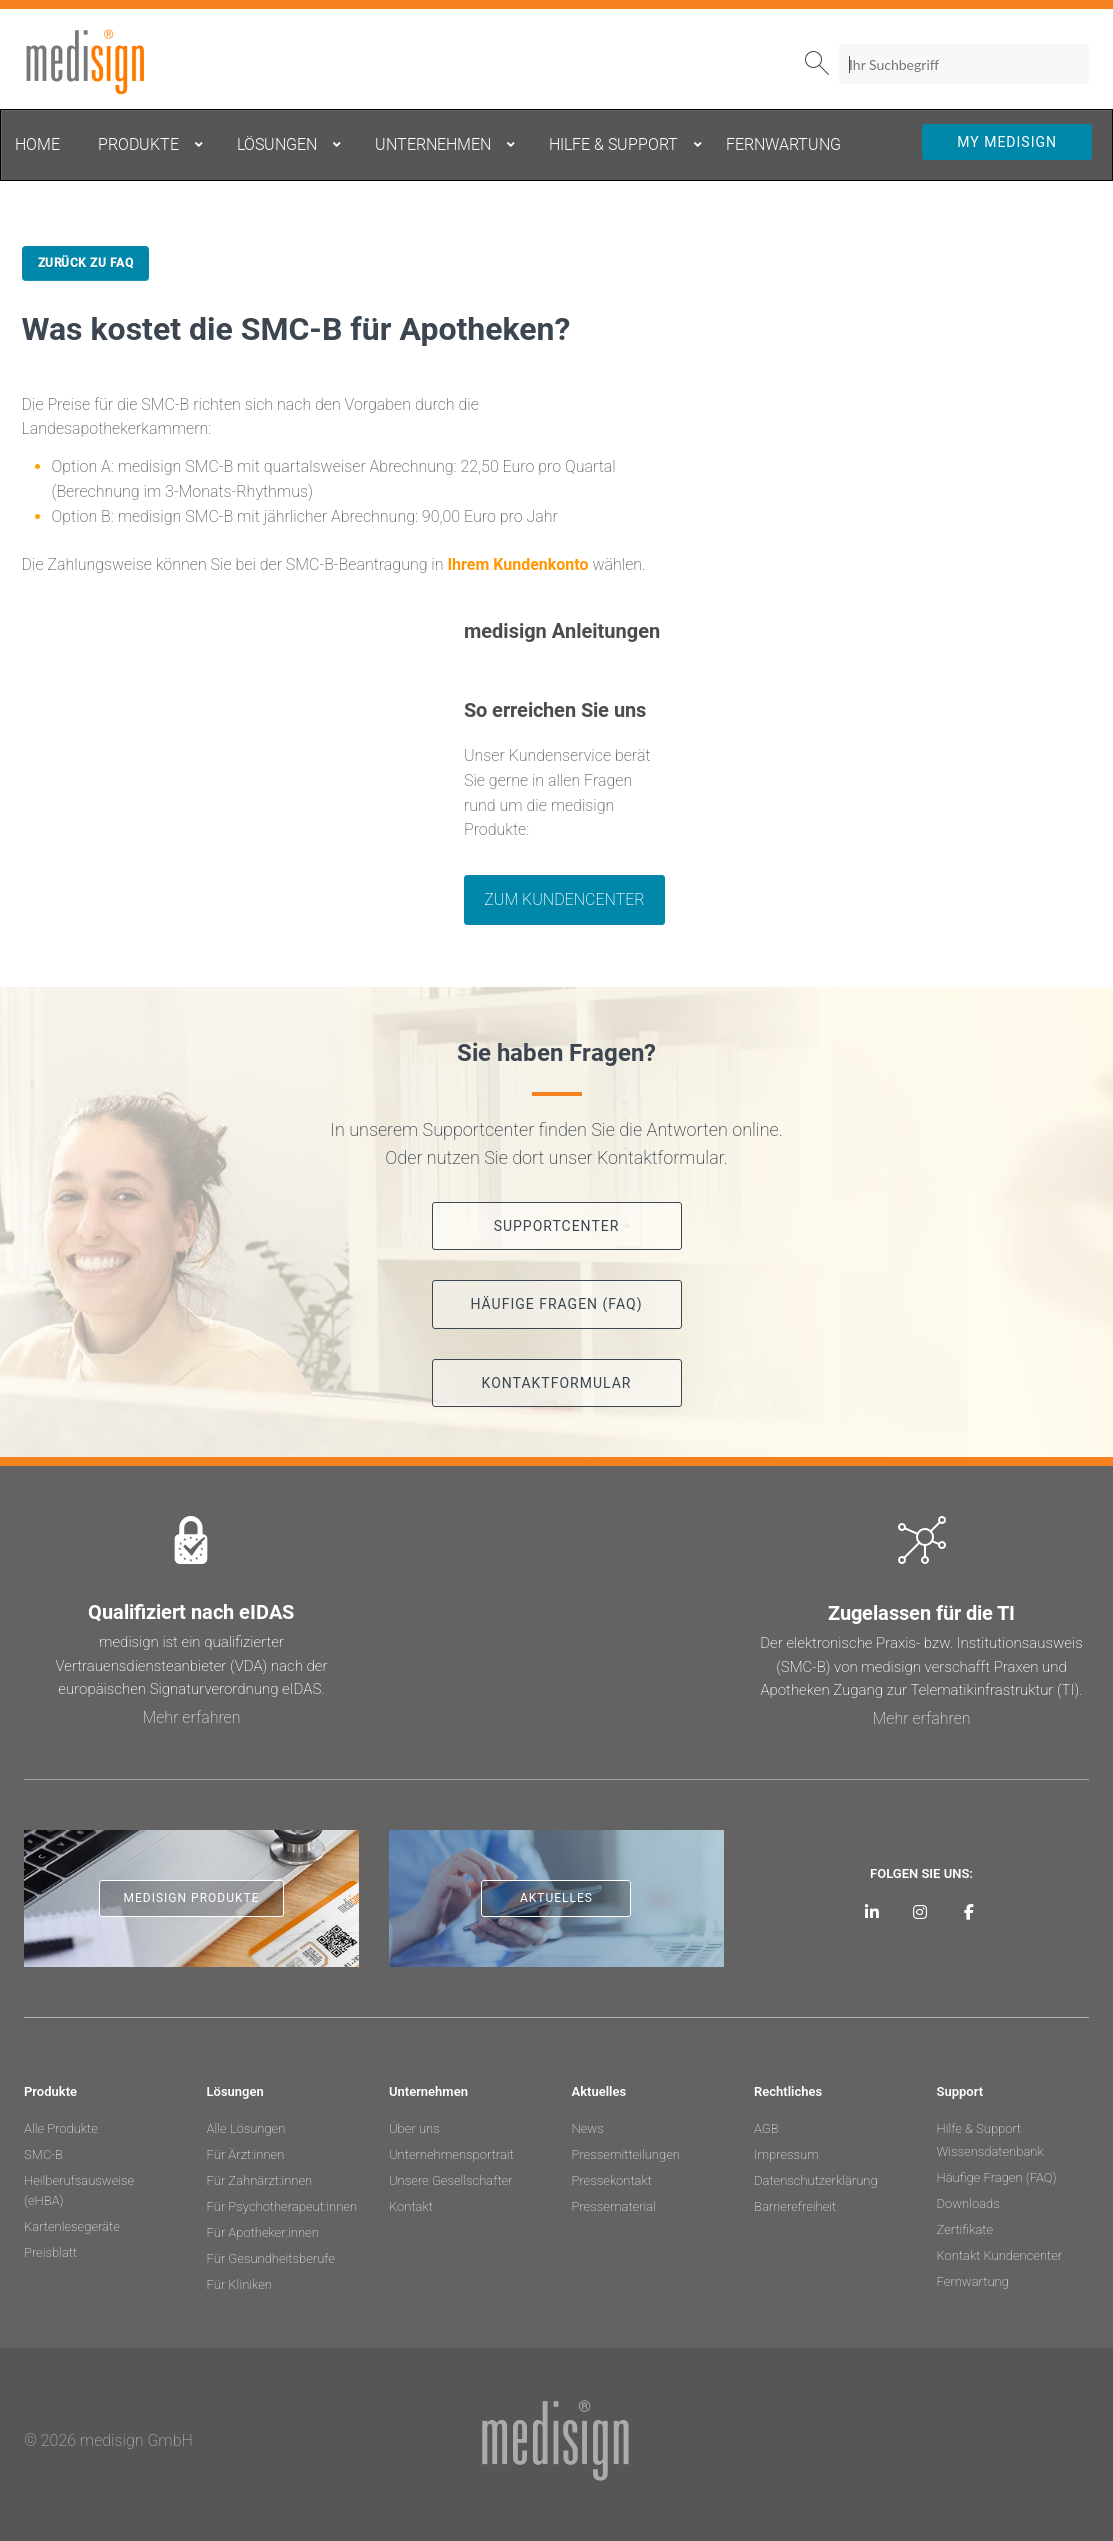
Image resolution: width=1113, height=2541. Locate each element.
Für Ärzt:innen (246, 2154)
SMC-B (43, 2154)
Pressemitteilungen (626, 2154)
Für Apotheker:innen (263, 2232)
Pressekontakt (612, 2180)
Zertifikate (965, 2229)
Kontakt (411, 2206)
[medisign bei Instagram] (920, 1911)
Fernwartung (973, 2281)
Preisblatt (50, 2252)
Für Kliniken (239, 2284)
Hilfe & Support (979, 2128)
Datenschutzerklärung (816, 2180)
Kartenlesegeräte (72, 2226)
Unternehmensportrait (451, 2154)
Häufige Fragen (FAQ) (997, 2177)
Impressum (786, 2154)
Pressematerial (614, 2206)
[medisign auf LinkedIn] (872, 1911)
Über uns (414, 2128)
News (588, 2128)
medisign (107, 62)
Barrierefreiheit (795, 2206)
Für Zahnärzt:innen (260, 2180)
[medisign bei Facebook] (969, 1911)
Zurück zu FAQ (86, 263)
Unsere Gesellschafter (451, 2180)
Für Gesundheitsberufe (271, 2258)
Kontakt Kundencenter (1000, 2255)
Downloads (968, 2203)
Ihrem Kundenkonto (517, 564)
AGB (766, 2128)
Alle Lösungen (246, 2128)
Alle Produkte (61, 2128)
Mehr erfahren (191, 1717)
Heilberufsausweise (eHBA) (79, 2190)
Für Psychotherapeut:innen (282, 2206)
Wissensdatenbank (990, 2151)
